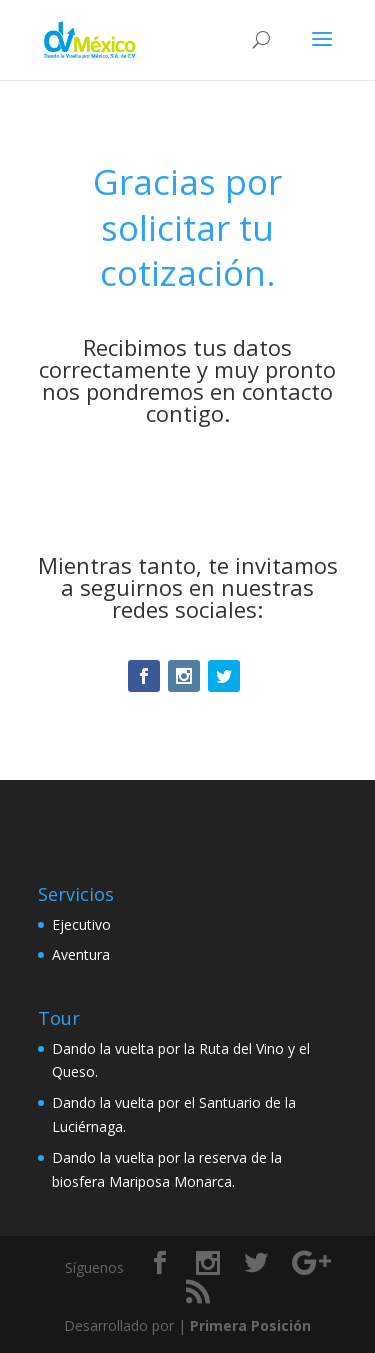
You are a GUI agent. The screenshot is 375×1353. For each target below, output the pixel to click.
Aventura (81, 954)
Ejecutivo (81, 924)
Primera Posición (250, 1325)
